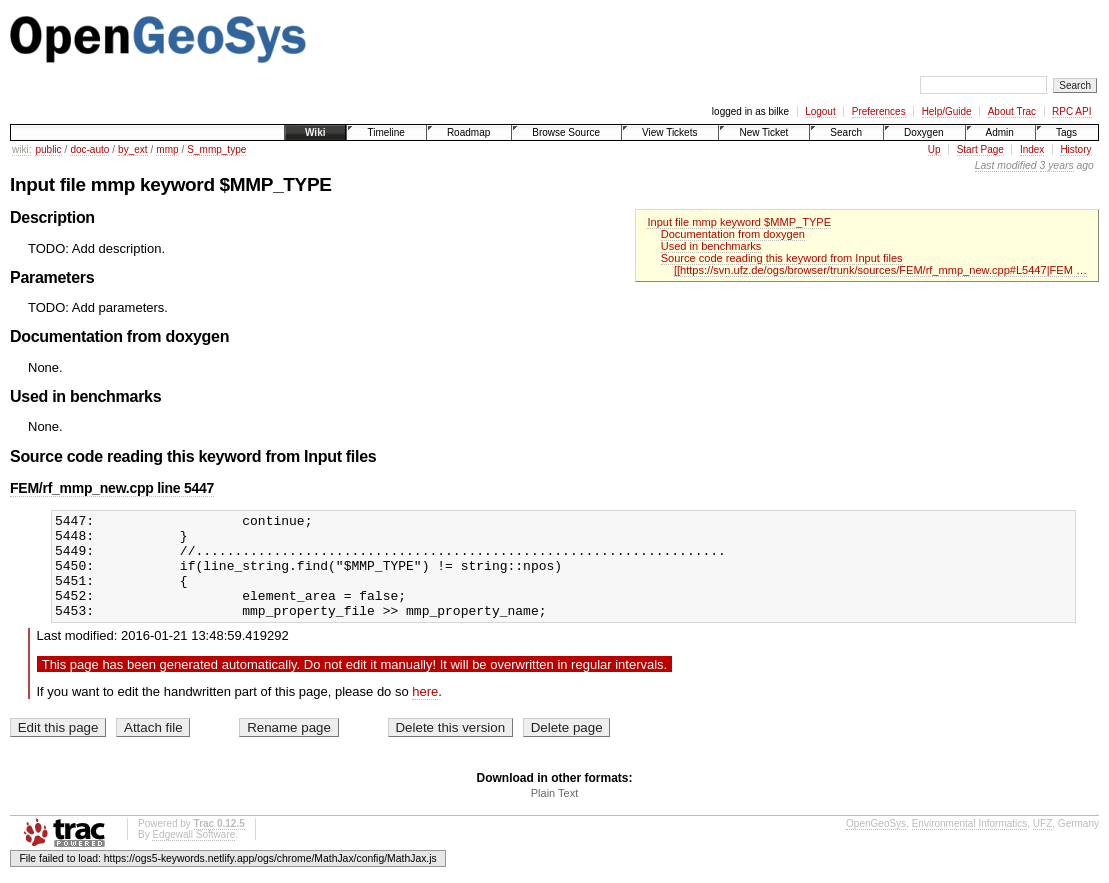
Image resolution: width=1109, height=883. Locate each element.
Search (846, 132)
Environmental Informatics (970, 844)
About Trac (1012, 111)
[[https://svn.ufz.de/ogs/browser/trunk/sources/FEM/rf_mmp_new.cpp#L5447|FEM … (880, 270)
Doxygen (923, 132)
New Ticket (763, 132)
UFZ (1042, 844)
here (425, 712)
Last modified (1006, 165)
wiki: (21, 149)
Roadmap (468, 132)
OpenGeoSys (876, 844)
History (1075, 149)
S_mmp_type (216, 149)
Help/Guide (947, 111)
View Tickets (669, 132)
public (48, 149)
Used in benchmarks (711, 246)
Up (934, 149)
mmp (167, 149)
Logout (820, 111)
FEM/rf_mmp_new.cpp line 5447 (112, 488)
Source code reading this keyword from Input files (782, 258)
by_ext (132, 149)
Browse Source (566, 132)
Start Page (980, 149)
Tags (1066, 132)
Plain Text (555, 814)
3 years (1057, 165)
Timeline (385, 132)
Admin (1000, 132)
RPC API (1071, 111)
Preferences (879, 111)
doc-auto (89, 149)
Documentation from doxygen (733, 234)
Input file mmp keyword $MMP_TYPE (739, 222)
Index (1032, 149)
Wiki (315, 132)
